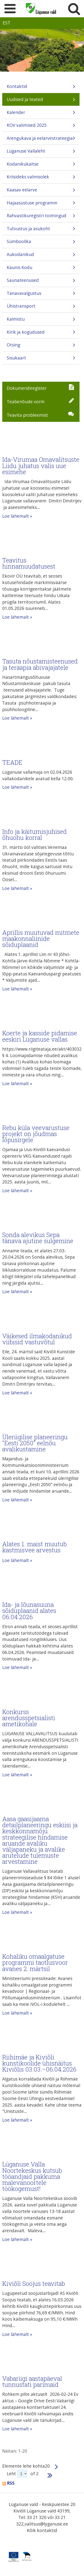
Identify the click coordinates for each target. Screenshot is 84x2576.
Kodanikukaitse (41, 165)
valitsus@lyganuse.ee (46, 2524)
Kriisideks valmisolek (41, 178)
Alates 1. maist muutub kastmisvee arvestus (34, 1547)
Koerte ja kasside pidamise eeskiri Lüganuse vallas (39, 1036)
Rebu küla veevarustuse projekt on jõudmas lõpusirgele (35, 1134)
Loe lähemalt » (17, 516)
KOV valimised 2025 (41, 126)
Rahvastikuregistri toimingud (41, 217)
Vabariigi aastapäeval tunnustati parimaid (32, 2381)
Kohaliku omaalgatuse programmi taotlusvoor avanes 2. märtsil (35, 1962)
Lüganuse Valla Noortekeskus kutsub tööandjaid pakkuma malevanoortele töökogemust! (32, 2176)
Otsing (41, 346)
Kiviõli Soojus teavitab (33, 2283)
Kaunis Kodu (41, 269)
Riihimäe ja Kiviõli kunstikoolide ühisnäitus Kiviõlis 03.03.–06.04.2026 (39, 2063)
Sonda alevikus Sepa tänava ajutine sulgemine (37, 1238)
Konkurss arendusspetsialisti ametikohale (28, 1718)
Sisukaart (41, 359)
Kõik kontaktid (42, 2530)
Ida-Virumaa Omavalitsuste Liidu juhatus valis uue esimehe (40, 465)
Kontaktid (41, 88)
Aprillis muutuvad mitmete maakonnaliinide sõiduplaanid (40, 938)
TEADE (12, 762)
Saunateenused (41, 282)
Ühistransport (41, 307)
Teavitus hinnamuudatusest (28, 563)
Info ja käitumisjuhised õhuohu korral (34, 834)
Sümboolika (41, 243)
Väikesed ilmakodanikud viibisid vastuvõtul (37, 1339)
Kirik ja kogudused (41, 333)
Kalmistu (41, 320)
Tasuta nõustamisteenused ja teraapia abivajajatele (40, 664)
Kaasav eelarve (41, 191)
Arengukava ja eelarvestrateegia (41, 140)
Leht (11, 2474)
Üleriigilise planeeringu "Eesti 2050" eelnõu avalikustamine (35, 1443)
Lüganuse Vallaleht (41, 152)
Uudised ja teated (41, 101)
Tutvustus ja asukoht (41, 230)
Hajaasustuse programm (41, 204)
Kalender (41, 114)
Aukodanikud (41, 256)
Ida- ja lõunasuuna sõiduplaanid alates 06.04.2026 (29, 1611)
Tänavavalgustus (41, 295)
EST (6, 23)
